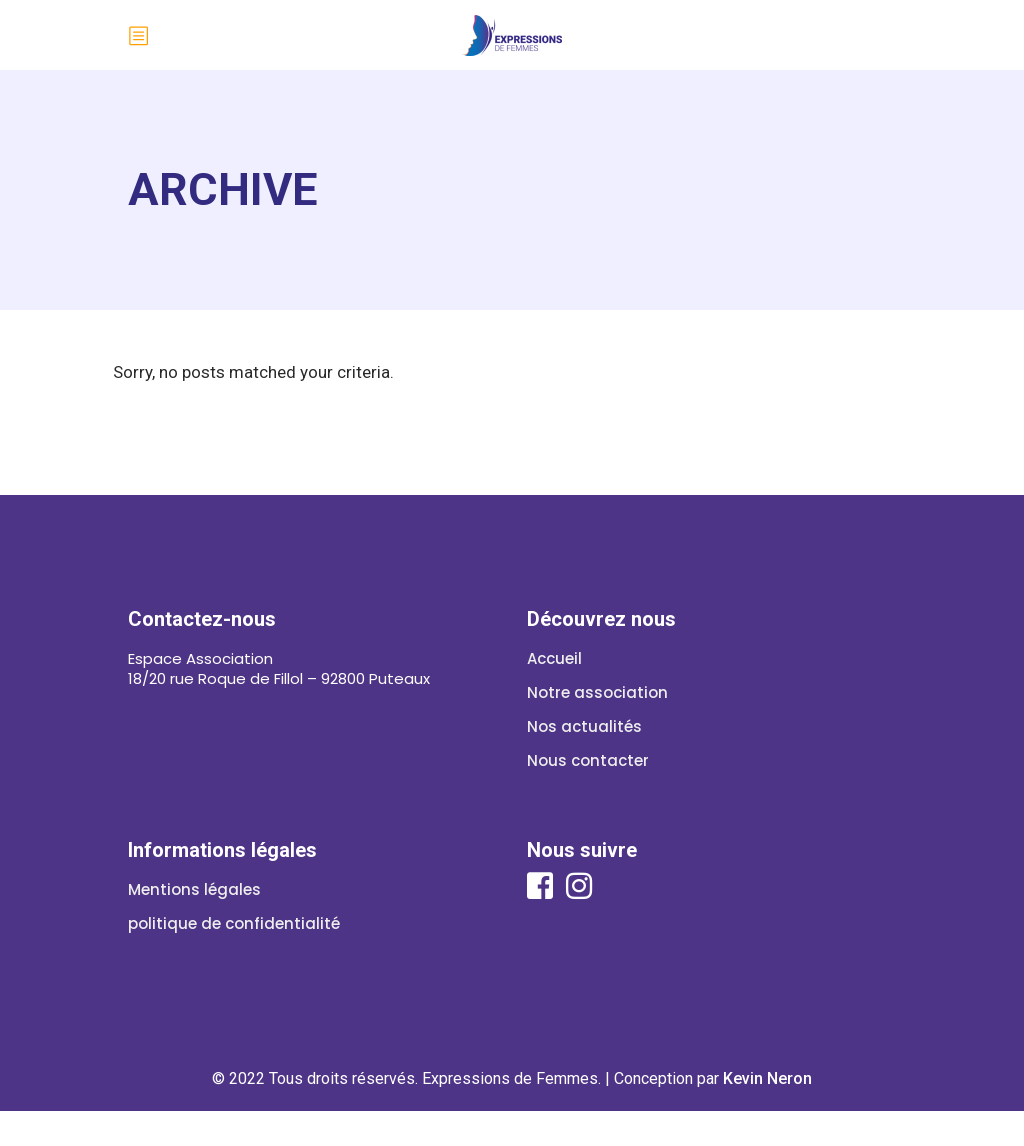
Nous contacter (588, 760)
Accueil (554, 658)
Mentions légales (194, 889)
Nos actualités (584, 726)
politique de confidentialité (234, 923)
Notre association (597, 692)
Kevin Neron (767, 1078)
